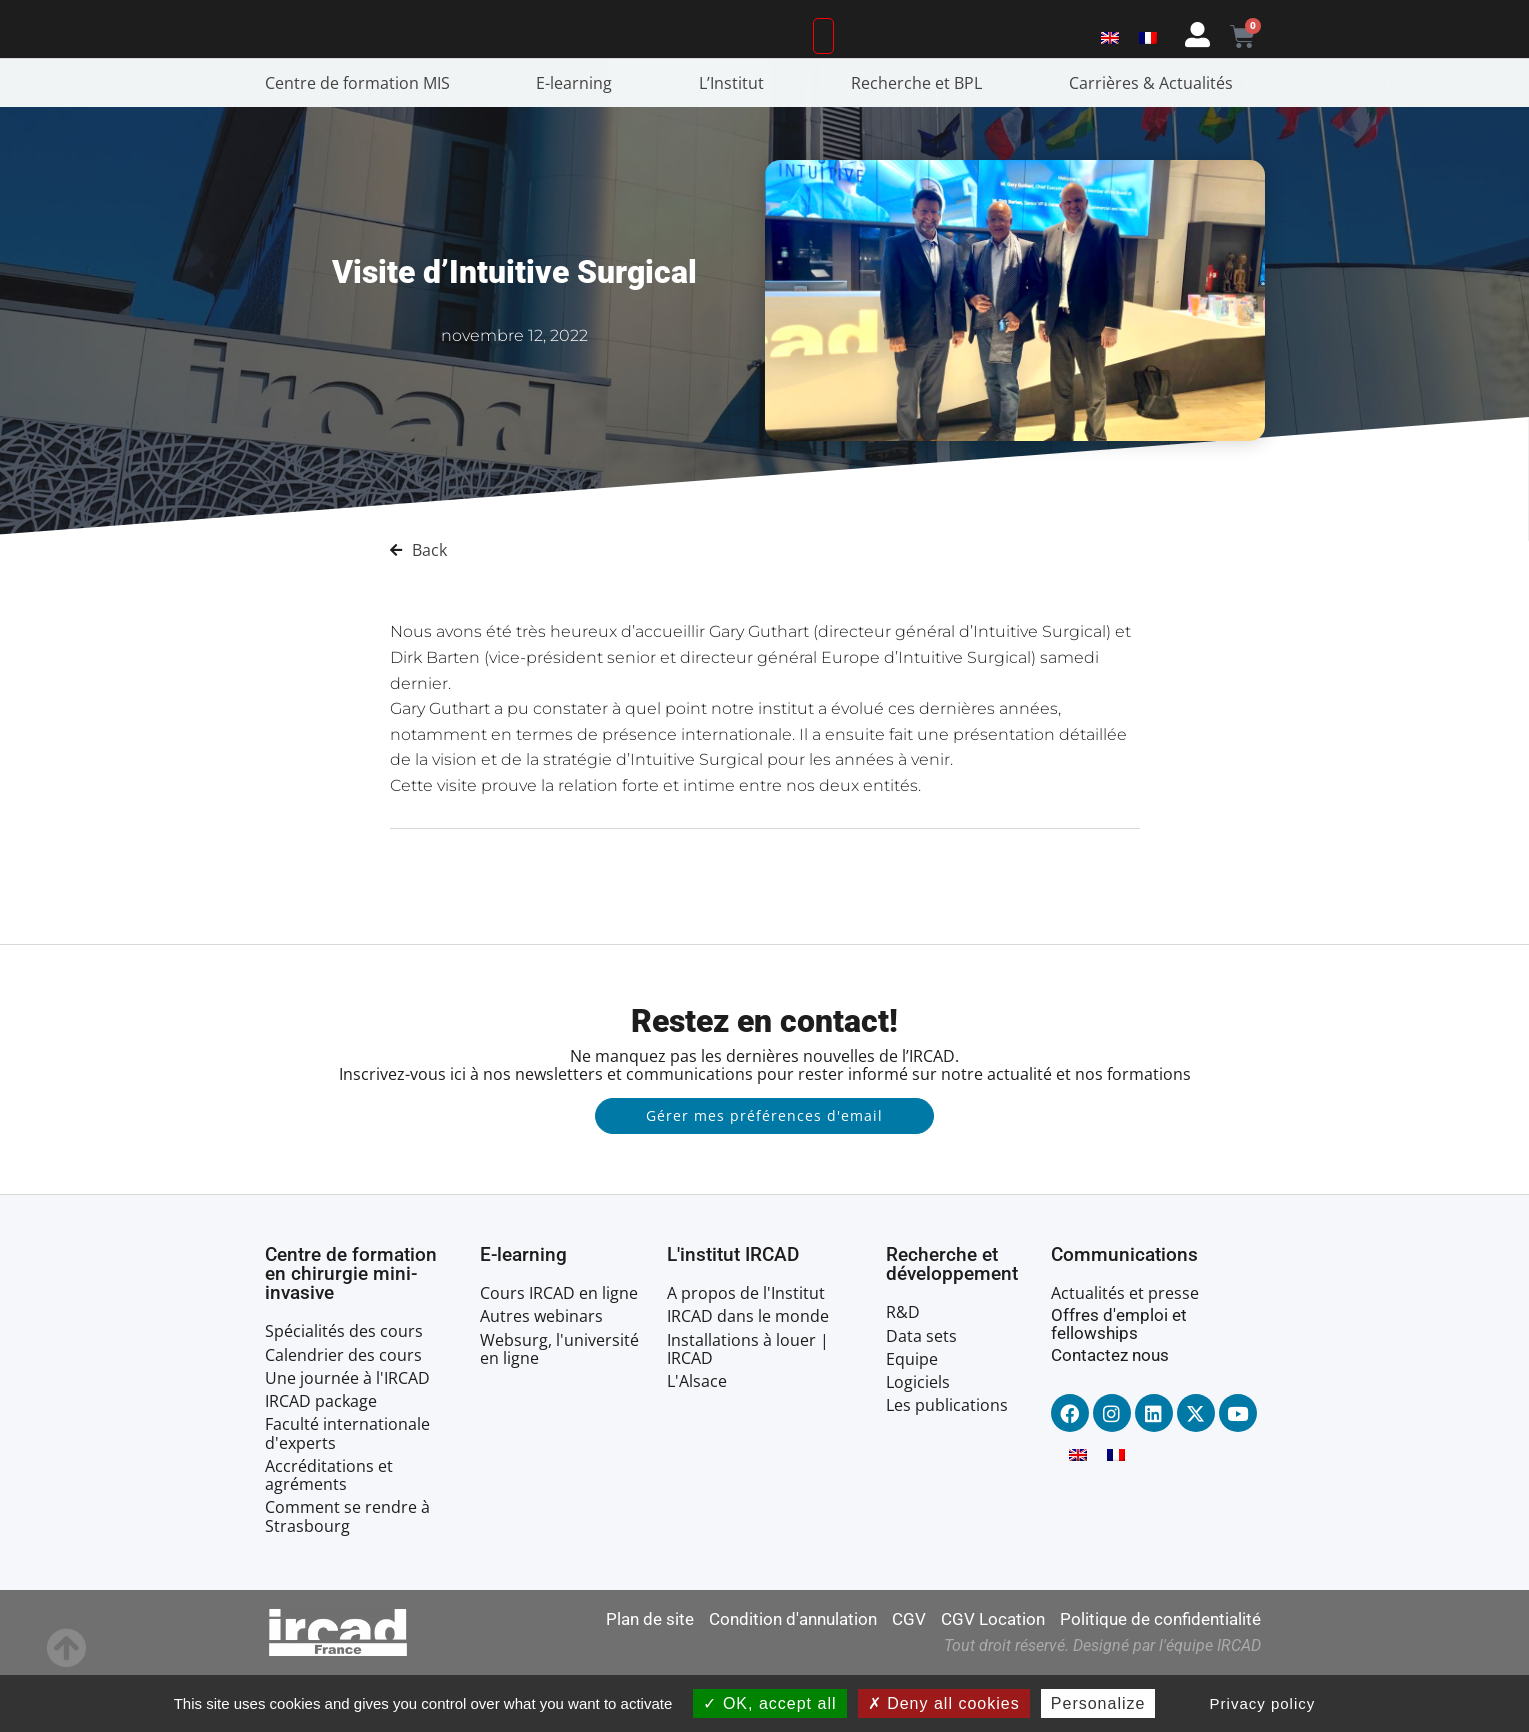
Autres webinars (541, 1373)
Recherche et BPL (921, 140)
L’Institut (736, 140)
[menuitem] (1110, 62)
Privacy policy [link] (1263, 1703)
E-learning (579, 140)
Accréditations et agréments (329, 1532)
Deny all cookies (944, 1703)
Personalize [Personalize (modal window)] (1098, 1703)
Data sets (921, 1393)
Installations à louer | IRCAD (748, 1406)
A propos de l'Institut (746, 1350)
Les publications (947, 1462)
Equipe (912, 1416)
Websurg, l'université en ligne (559, 1406)
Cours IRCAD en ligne (559, 1350)
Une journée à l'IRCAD (347, 1435)
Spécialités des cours (344, 1389)
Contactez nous (1110, 1412)
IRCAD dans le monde (748, 1373)
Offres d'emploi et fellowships (1119, 1380)
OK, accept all (769, 1703)
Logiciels (918, 1439)
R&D (903, 1369)
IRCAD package (321, 1458)
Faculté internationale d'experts (347, 1490)
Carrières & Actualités (1156, 140)
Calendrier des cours (343, 1412)
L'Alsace (697, 1438)
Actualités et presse (1125, 1350)
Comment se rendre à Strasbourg (347, 1573)
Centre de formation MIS (362, 140)
